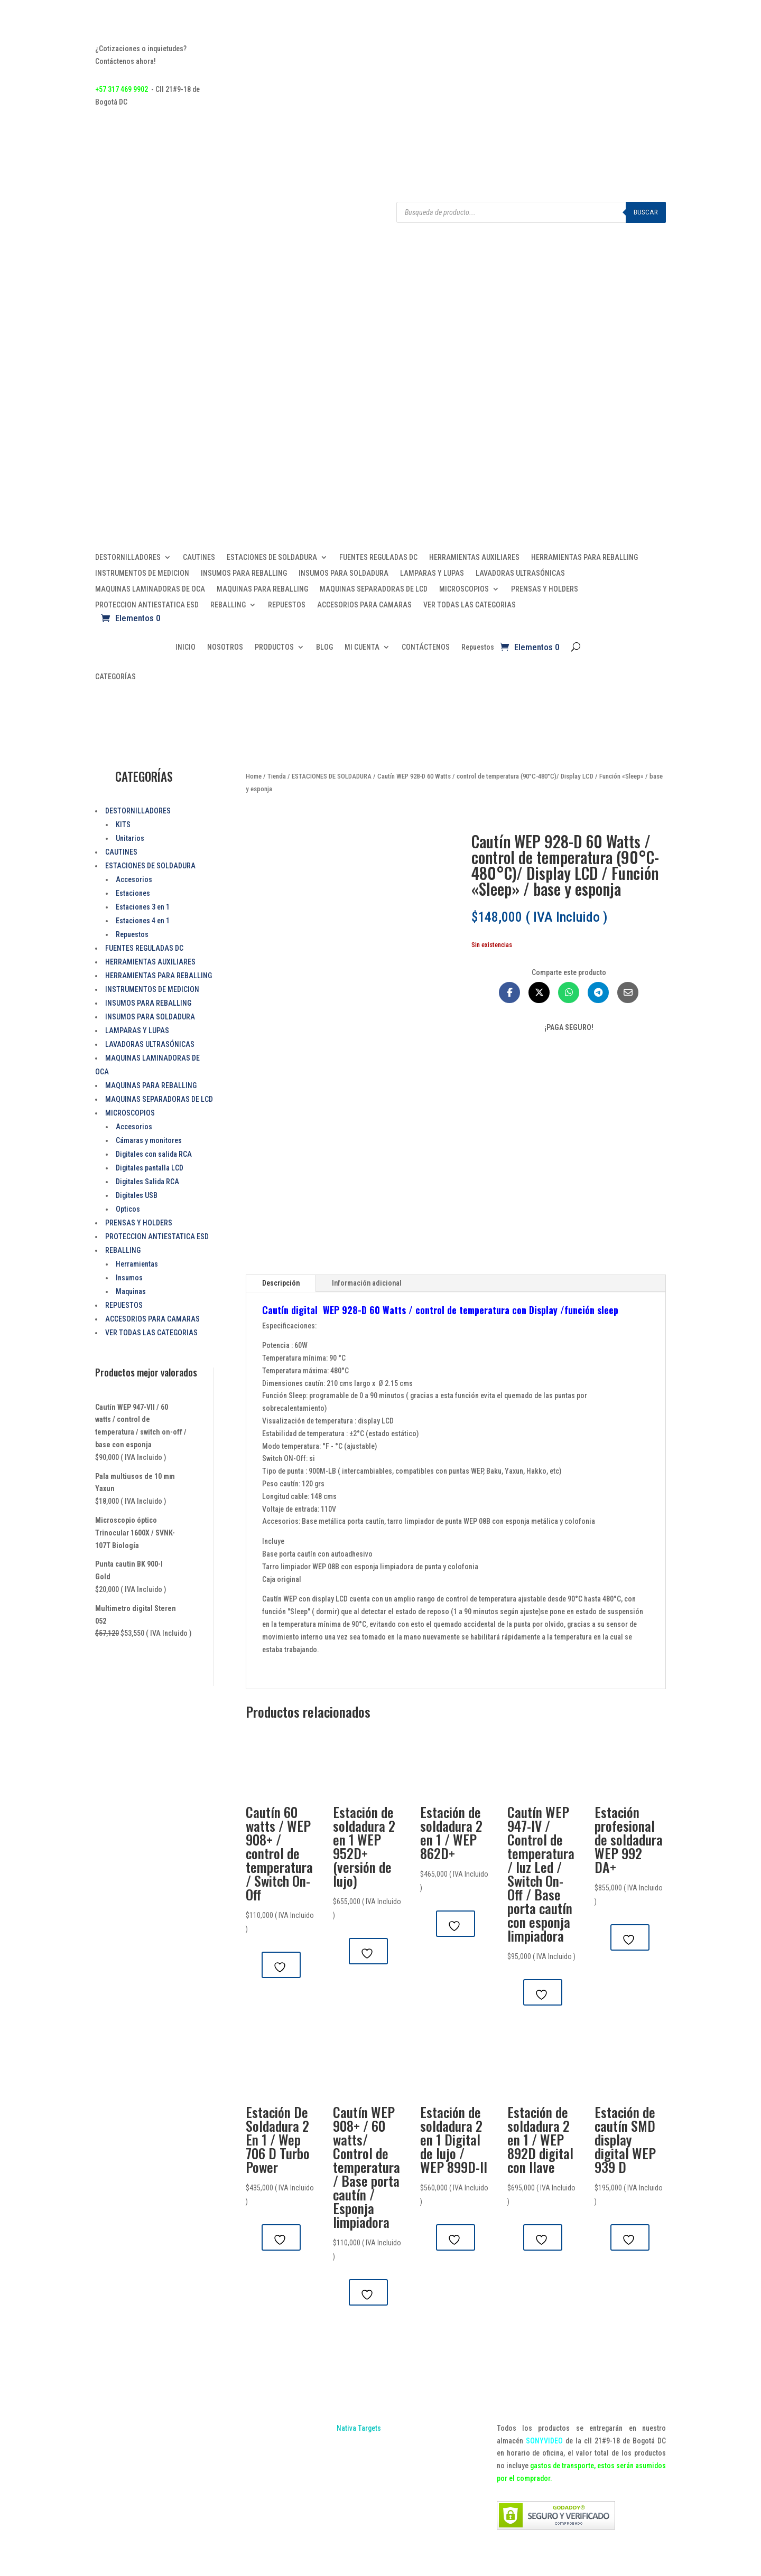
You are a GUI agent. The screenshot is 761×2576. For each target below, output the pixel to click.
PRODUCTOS (274, 647)
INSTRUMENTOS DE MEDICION (142, 573)
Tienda (276, 776)
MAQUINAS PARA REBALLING (262, 589)
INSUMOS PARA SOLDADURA (343, 573)
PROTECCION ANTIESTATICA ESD (147, 605)
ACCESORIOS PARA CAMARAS (364, 605)
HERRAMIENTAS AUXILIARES (474, 557)
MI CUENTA (362, 647)
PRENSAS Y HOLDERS (544, 589)
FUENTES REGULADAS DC (378, 557)
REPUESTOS (286, 605)
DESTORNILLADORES (128, 557)
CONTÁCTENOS (426, 647)
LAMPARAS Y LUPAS (432, 573)
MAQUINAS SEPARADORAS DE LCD (374, 589)
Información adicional (367, 1283)
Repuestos (477, 647)
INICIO (185, 647)
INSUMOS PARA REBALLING (244, 573)
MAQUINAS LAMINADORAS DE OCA (150, 589)
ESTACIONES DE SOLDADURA (272, 557)
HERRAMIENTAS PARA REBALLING (584, 557)
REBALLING (228, 605)
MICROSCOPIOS (464, 589)
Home (254, 776)
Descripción (281, 1283)
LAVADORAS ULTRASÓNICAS (520, 573)
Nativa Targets (359, 2428)
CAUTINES (199, 557)
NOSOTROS (225, 647)
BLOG (324, 647)
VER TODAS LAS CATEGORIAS (469, 605)
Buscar (646, 212)
